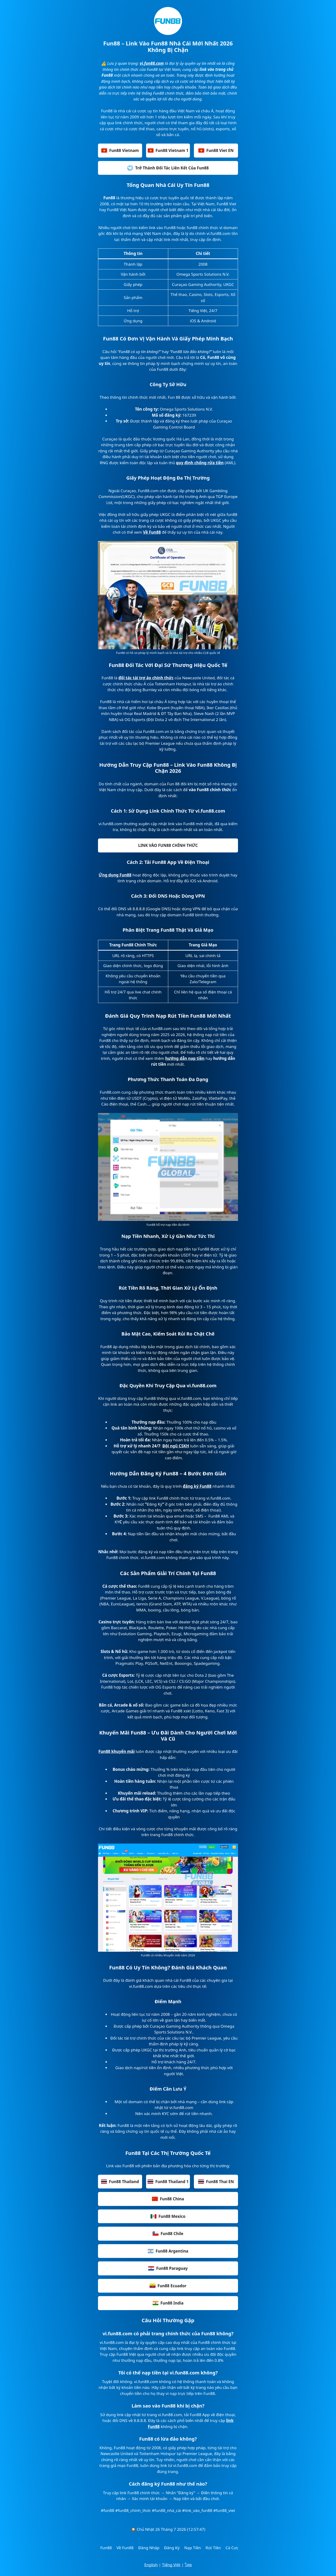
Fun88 (106, 2547)
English (151, 2564)
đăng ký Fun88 (197, 1486)
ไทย (188, 2564)
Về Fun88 (152, 532)
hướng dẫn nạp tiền (184, 1058)
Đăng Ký (172, 2547)
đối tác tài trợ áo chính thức (145, 677)
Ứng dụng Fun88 (115, 875)
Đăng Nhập (148, 2547)
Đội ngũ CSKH (175, 1446)
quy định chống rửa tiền (200, 462)
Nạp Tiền (192, 2547)
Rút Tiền (213, 2547)
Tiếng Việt (171, 2564)
